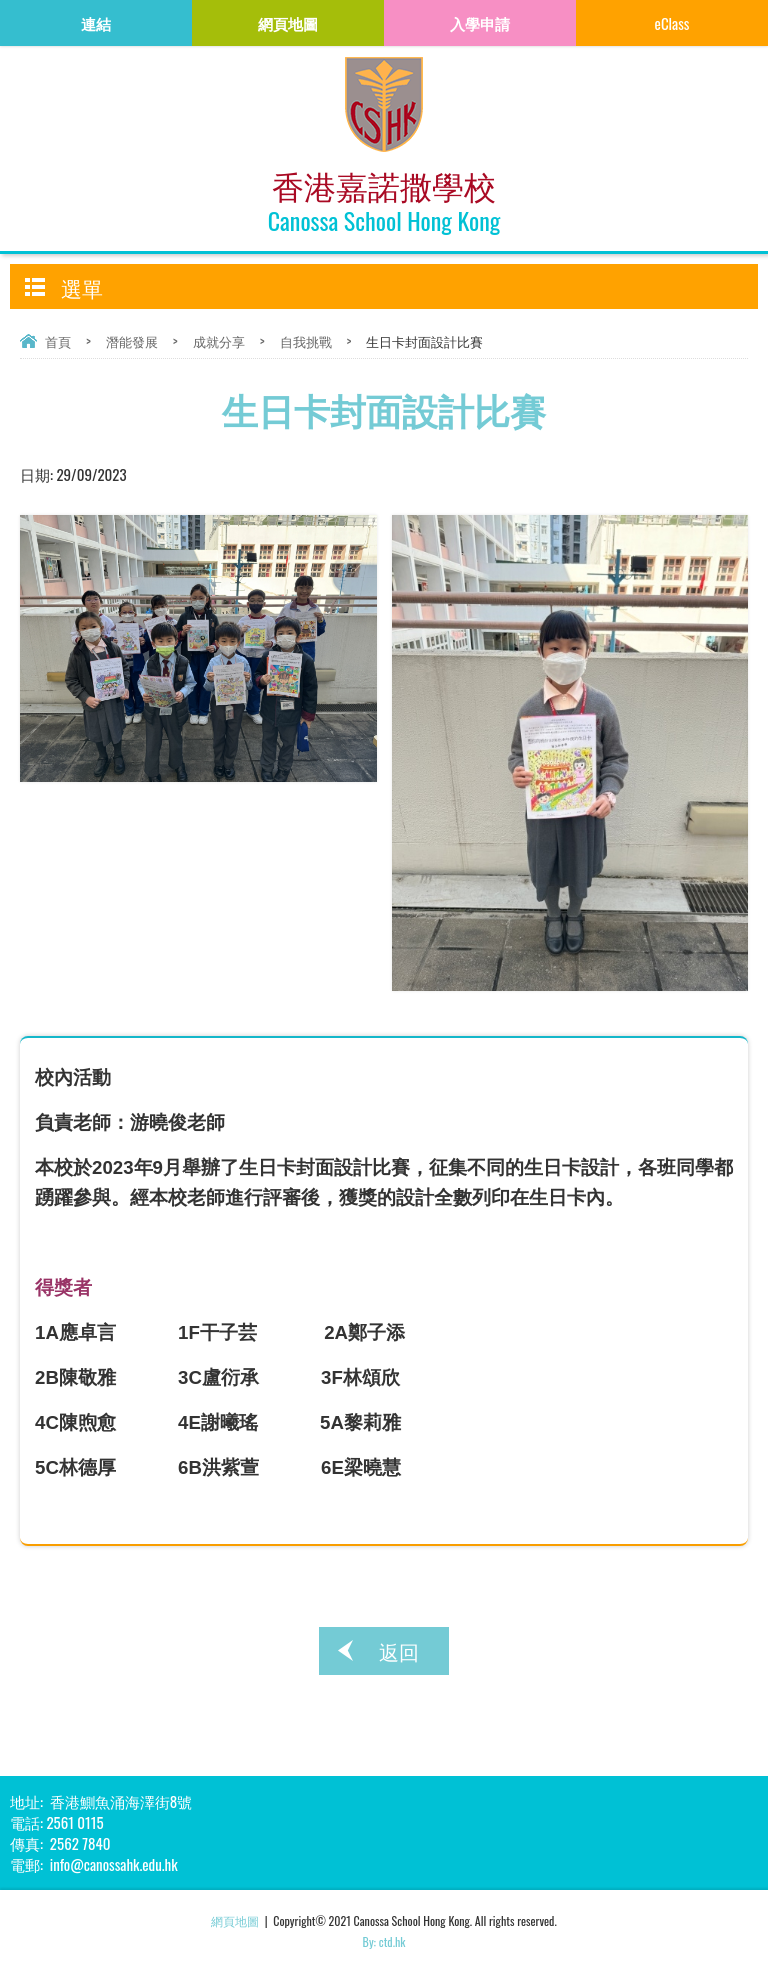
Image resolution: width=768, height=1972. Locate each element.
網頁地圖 (235, 1920)
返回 (399, 1651)
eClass (672, 23)
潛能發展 (132, 341)
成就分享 (219, 341)
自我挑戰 (306, 341)
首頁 (58, 341)
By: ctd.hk (384, 1941)
